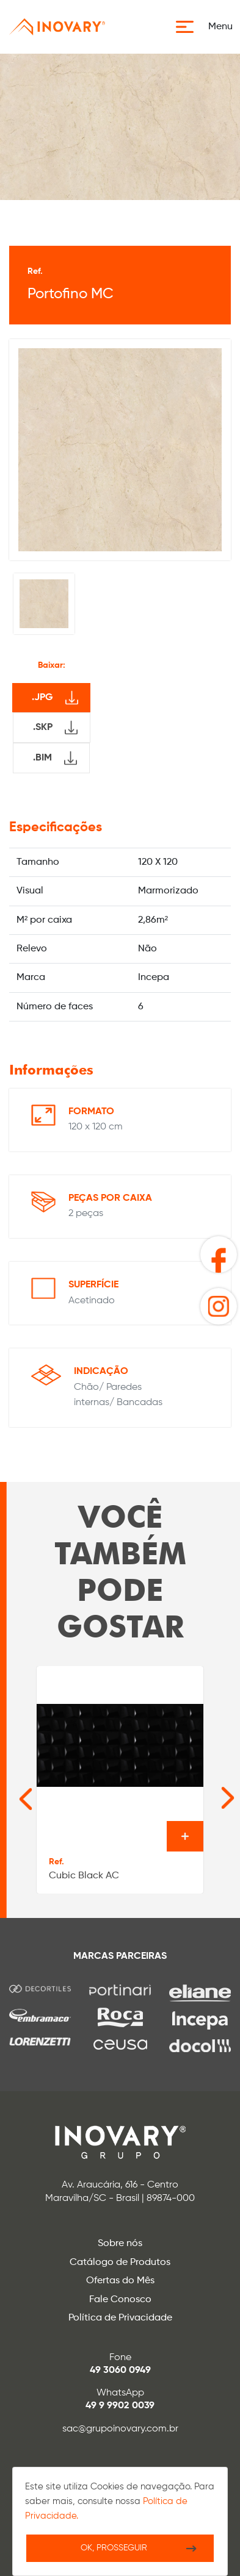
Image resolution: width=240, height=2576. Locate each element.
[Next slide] (209, 1791)
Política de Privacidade (120, 2318)
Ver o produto (185, 1836)
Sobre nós (120, 2244)
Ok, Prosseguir (114, 2548)
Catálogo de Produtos (120, 2262)
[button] (208, 27)
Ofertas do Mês (120, 2281)
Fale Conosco (120, 2300)
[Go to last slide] (13, 1791)
